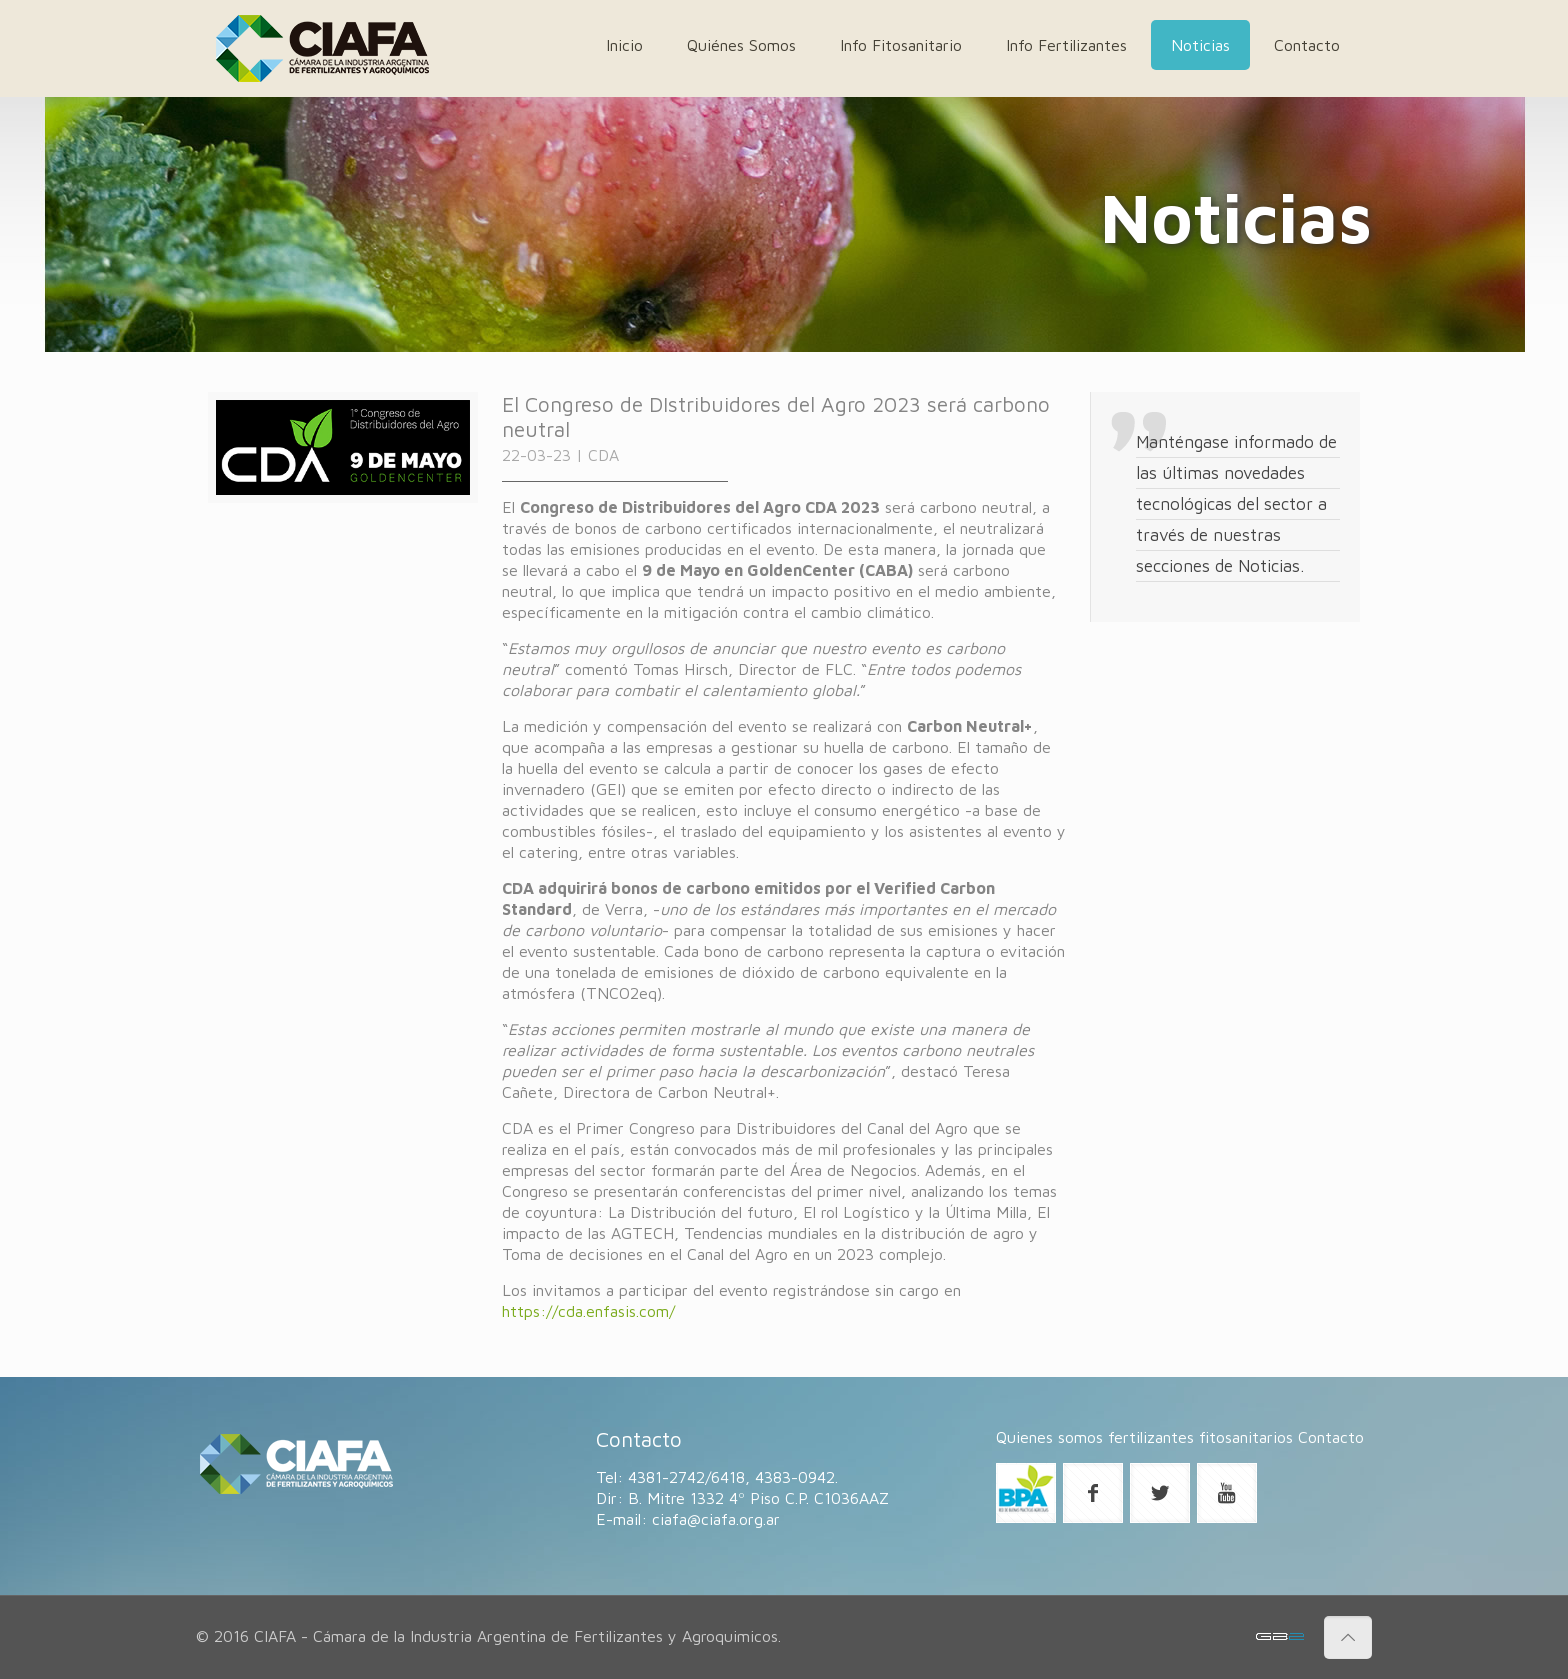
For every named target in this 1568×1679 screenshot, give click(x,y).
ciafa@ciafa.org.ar (716, 1519)
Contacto (1331, 1437)
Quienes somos (1049, 1437)
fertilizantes (1151, 1437)
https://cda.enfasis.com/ (588, 1311)
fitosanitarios (1246, 1437)
